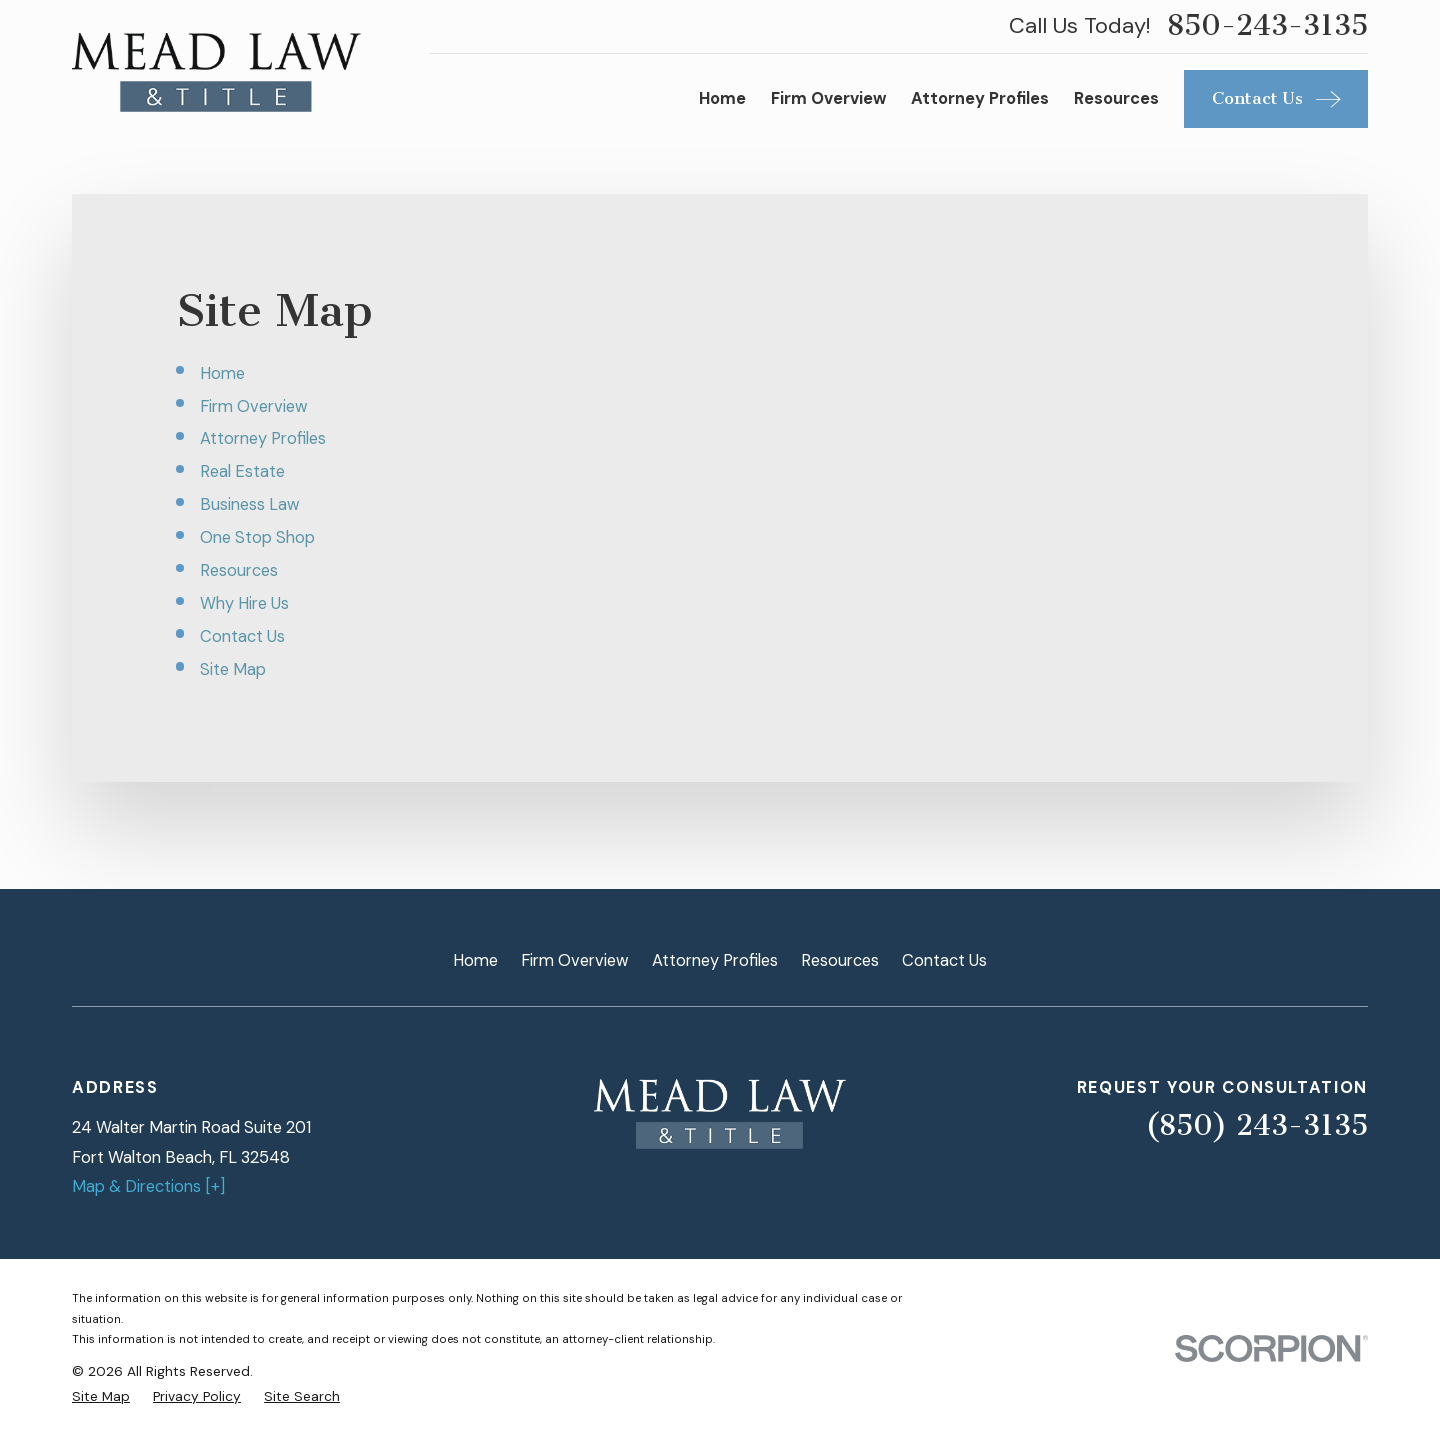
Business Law (250, 504)
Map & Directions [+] (148, 1186)
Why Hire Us (244, 603)
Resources (239, 570)
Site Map (233, 669)
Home (222, 373)
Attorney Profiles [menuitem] (980, 98)
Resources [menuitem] (1116, 98)
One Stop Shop (257, 537)
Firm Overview (254, 406)
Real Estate (242, 471)
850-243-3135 (1267, 26)
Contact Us (242, 636)
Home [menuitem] (722, 98)
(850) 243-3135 (1256, 1125)
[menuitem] (101, 1396)
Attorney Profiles (263, 438)
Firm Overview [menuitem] (828, 98)
